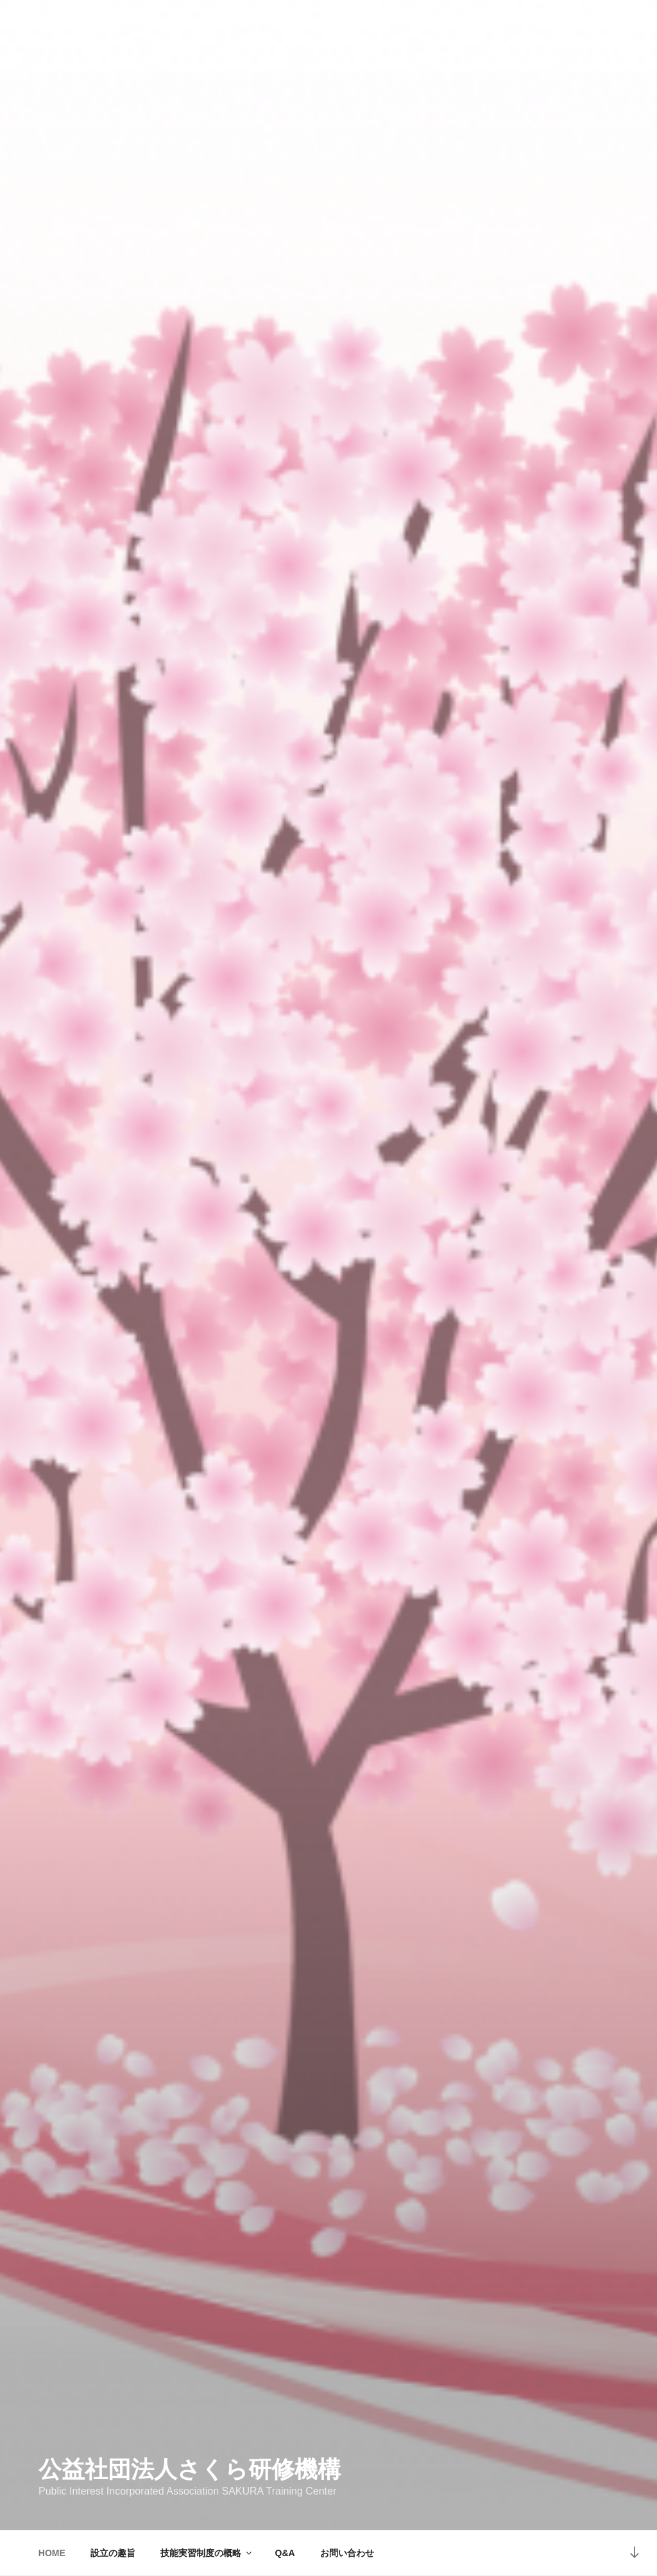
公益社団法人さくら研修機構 (189, 2469)
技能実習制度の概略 (206, 2553)
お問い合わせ (347, 2553)
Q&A (285, 2553)
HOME (51, 2553)
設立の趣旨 (112, 2553)
